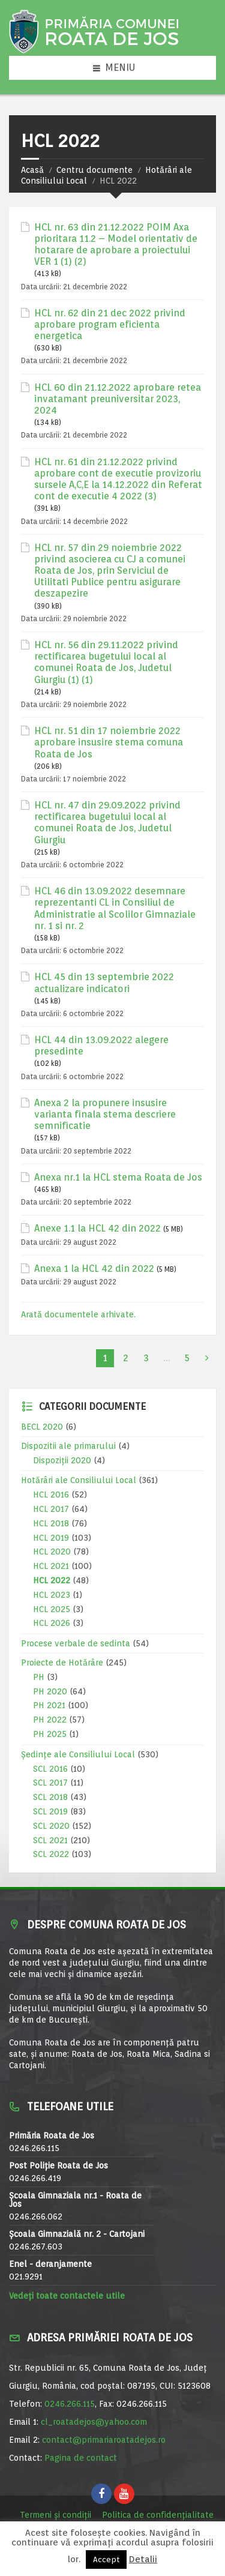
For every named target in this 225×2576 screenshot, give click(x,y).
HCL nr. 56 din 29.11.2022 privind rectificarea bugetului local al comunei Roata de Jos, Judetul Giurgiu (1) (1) (106, 662)
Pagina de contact (80, 2458)
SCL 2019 (50, 1811)
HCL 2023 (51, 1594)
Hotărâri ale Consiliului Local (78, 1480)
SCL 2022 (51, 1854)
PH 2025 (50, 1734)
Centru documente (94, 170)
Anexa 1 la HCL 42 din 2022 (94, 1268)
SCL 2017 (50, 1782)
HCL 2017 (51, 1509)
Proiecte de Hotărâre (62, 1662)
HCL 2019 (51, 1537)
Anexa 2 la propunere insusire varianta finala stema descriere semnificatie (105, 1114)
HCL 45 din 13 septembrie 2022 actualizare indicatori (104, 982)
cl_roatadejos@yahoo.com (94, 2422)
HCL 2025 (51, 1609)
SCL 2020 (51, 1826)
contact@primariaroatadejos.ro (104, 2440)
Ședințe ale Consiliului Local (78, 1754)
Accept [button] (106, 2559)
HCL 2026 (51, 1623)
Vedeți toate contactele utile (67, 2296)
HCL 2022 (51, 1580)
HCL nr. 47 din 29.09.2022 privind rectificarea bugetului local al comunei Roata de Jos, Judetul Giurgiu (107, 822)
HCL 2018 (51, 1523)
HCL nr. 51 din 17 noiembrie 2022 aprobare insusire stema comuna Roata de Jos (108, 742)
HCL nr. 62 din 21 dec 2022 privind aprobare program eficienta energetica (109, 324)
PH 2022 (50, 1719)
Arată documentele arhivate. (78, 1314)
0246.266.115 (69, 2404)
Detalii (143, 2559)
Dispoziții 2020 (62, 1460)
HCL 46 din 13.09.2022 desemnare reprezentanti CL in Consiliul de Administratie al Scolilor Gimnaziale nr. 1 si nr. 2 (115, 908)
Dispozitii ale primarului (68, 1446)
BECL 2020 (42, 1426)
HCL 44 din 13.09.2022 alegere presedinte (101, 1045)
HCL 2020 (52, 1551)
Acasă (32, 170)
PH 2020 (50, 1691)
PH (38, 1677)
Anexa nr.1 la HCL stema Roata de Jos (118, 1177)
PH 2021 (49, 1705)
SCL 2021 (50, 1840)
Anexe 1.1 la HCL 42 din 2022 (97, 1228)
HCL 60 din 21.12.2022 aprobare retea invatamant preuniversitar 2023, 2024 (117, 399)
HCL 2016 (51, 1494)
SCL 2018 (50, 1797)
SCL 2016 (50, 1769)
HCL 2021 (51, 1566)
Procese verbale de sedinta (75, 1643)
